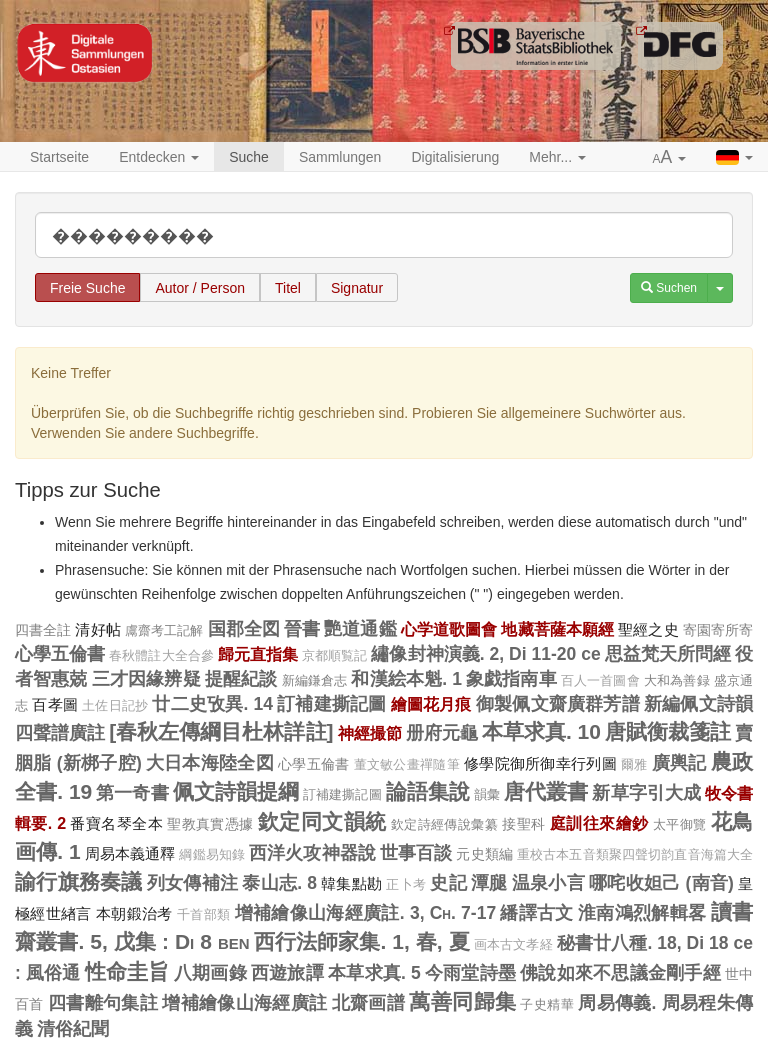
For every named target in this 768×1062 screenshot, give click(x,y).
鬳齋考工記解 (164, 630)
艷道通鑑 (360, 629)
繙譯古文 (536, 913)
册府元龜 (442, 733)
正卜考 (406, 885)
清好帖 (97, 629)
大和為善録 (677, 680)
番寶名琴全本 (116, 823)
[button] (670, 158)
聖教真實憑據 (210, 824)
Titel (288, 288)
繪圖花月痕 (431, 704)
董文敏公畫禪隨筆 (407, 765)
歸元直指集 (258, 654)
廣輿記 (679, 763)
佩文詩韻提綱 (236, 791)
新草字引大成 (646, 793)
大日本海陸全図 (210, 763)
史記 (448, 883)
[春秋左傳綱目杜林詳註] (221, 731)
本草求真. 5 (374, 973)
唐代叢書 (546, 791)
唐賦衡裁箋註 (668, 731)
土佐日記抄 (115, 706)
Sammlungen (340, 157)
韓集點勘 (351, 883)
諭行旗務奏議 (79, 881)
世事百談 (416, 853)
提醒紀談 (241, 679)
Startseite (59, 157)
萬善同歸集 (462, 1001)
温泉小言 (548, 883)
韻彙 (487, 794)
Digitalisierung (455, 157)
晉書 (302, 629)
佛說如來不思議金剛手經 (620, 973)
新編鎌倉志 (315, 680)
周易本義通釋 (130, 853)
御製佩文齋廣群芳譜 (558, 704)
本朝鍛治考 (134, 913)
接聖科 (523, 824)
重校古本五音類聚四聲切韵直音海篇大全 (635, 855)
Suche (249, 157)
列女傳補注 (192, 883)
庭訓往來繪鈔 (599, 823)
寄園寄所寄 (718, 630)
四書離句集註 (103, 1003)
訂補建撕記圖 (331, 704)
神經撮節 (370, 733)
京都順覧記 (334, 656)
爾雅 (634, 765)
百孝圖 (55, 704)
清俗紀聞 (73, 1029)
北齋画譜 (368, 1003)
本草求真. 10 (541, 731)
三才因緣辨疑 (146, 679)
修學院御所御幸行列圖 (540, 763)
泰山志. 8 (279, 883)
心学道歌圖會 (449, 629)
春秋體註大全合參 (161, 656)
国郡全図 (244, 629)
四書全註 (43, 630)
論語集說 (428, 791)
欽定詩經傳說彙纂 (444, 824)
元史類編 (484, 854)
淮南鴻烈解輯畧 (642, 913)
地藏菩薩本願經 (557, 629)
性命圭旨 (127, 971)
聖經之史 (648, 629)
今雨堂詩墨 (470, 973)
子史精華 (546, 1004)
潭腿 (489, 883)
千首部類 (203, 915)
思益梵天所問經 (668, 654)
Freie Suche (87, 288)
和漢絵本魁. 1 (406, 679)
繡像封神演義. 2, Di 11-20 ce (485, 654)
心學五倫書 (60, 654)
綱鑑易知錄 (212, 855)
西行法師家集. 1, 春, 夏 (362, 941)
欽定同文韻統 (322, 821)
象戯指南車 (511, 679)
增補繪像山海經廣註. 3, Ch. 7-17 (365, 913)
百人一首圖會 (600, 681)
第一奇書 (132, 793)
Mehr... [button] (557, 157)
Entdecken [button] (159, 157)
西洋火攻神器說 (312, 853)
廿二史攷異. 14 (212, 704)
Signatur (357, 288)
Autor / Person (200, 288)
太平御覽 (680, 824)
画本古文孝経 (513, 945)
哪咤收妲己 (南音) (661, 883)
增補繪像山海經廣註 (244, 1003)
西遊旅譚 (287, 973)
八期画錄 (210, 973)
